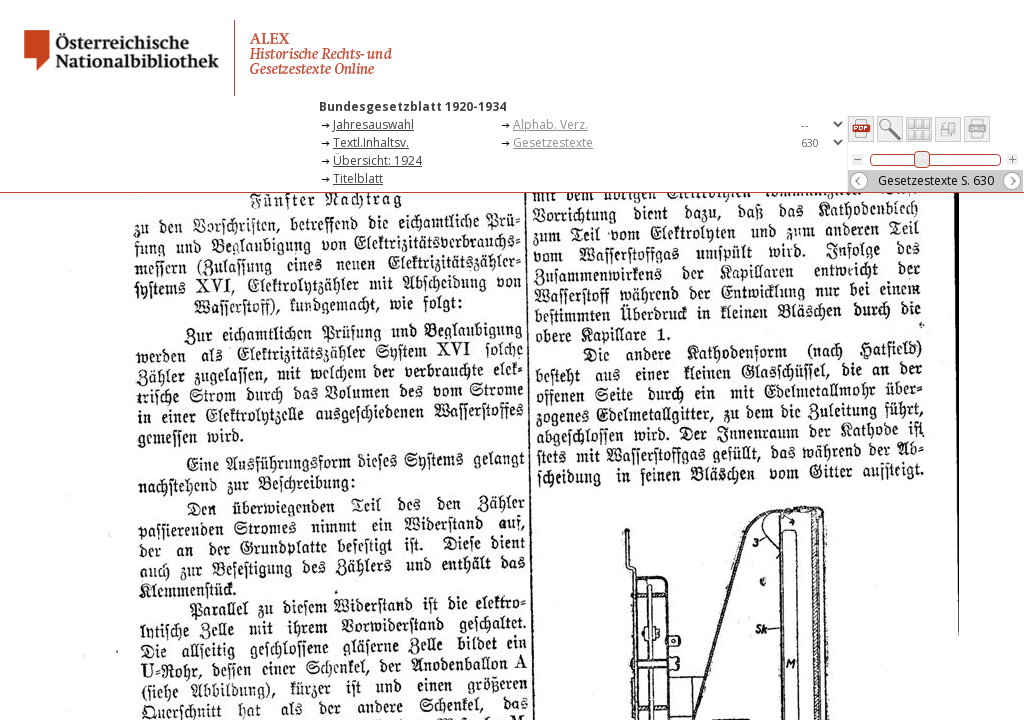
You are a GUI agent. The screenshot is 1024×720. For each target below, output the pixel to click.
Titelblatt (358, 178)
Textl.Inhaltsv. (371, 142)
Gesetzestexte (553, 142)
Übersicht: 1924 (377, 160)
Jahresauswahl (373, 124)
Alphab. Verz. (550, 124)
